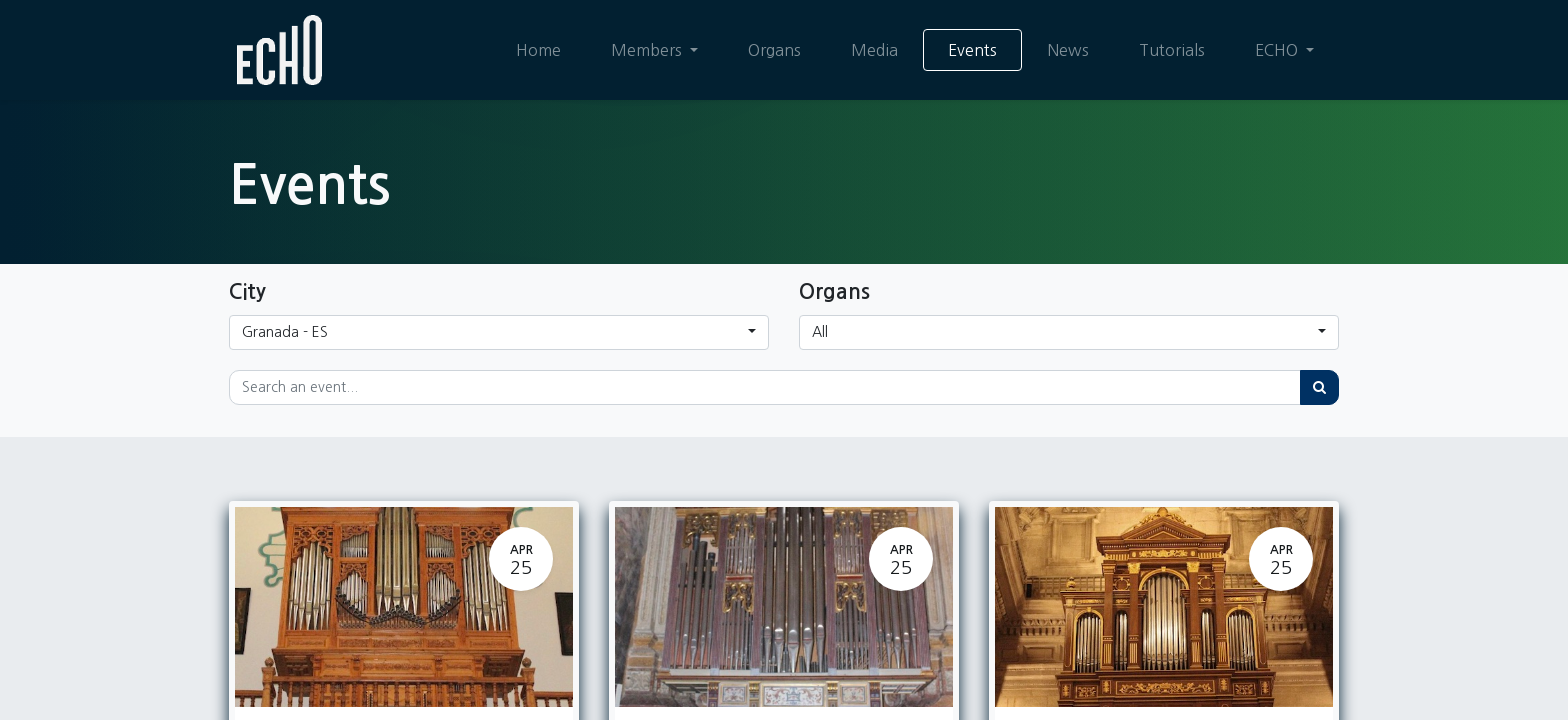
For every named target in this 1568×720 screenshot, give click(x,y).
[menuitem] (538, 50)
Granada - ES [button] (285, 332)
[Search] (1319, 387)
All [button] (820, 332)
